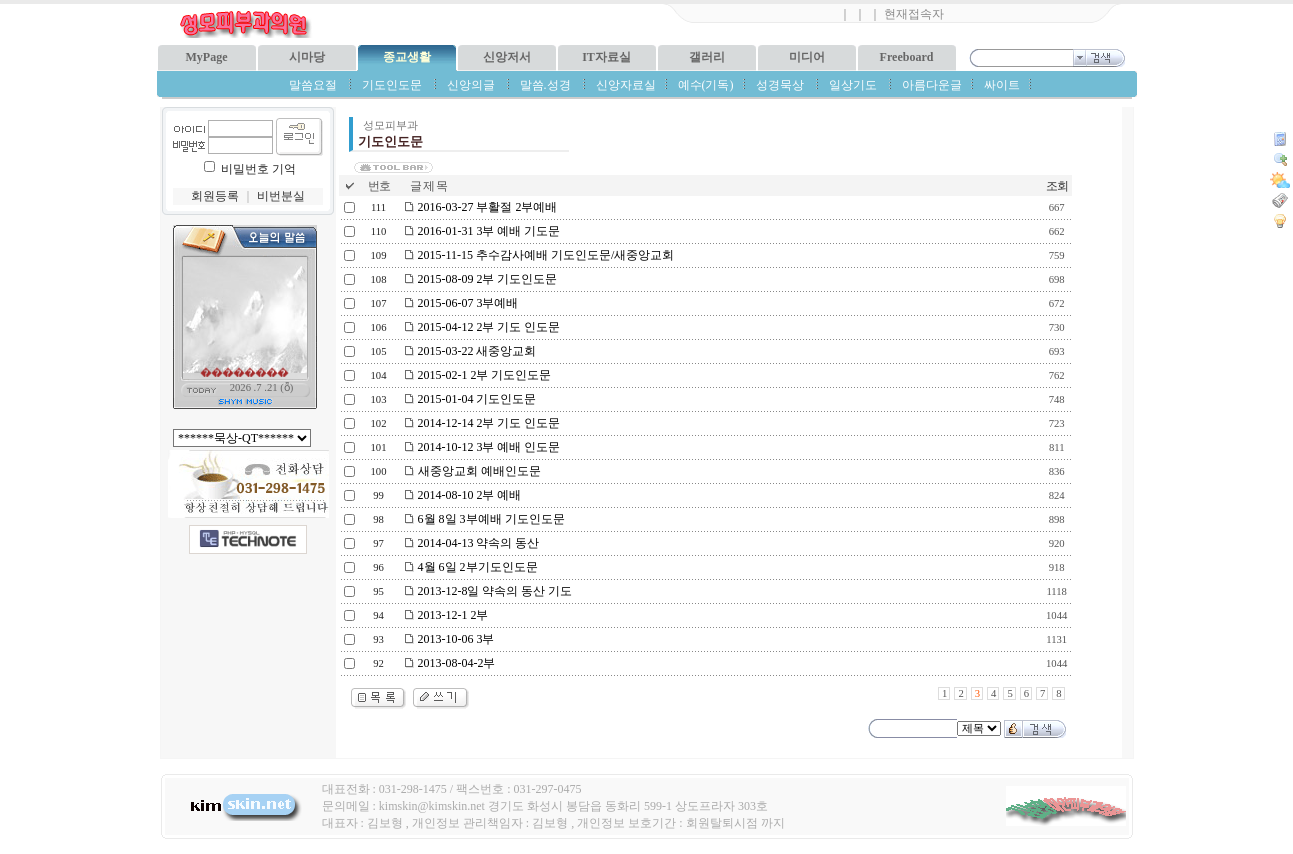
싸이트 (1002, 85)
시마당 (307, 57)
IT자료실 (606, 57)
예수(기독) (706, 85)
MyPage (207, 57)
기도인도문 (392, 85)
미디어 (807, 57)
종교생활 (407, 57)
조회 (1057, 186)
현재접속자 (914, 14)
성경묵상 (780, 85)
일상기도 (853, 85)
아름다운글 (932, 85)
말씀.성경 (545, 85)
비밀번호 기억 (258, 169)
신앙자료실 (626, 85)
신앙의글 (471, 85)
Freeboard (907, 57)
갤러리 (707, 57)
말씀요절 (313, 85)
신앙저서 (507, 57)
